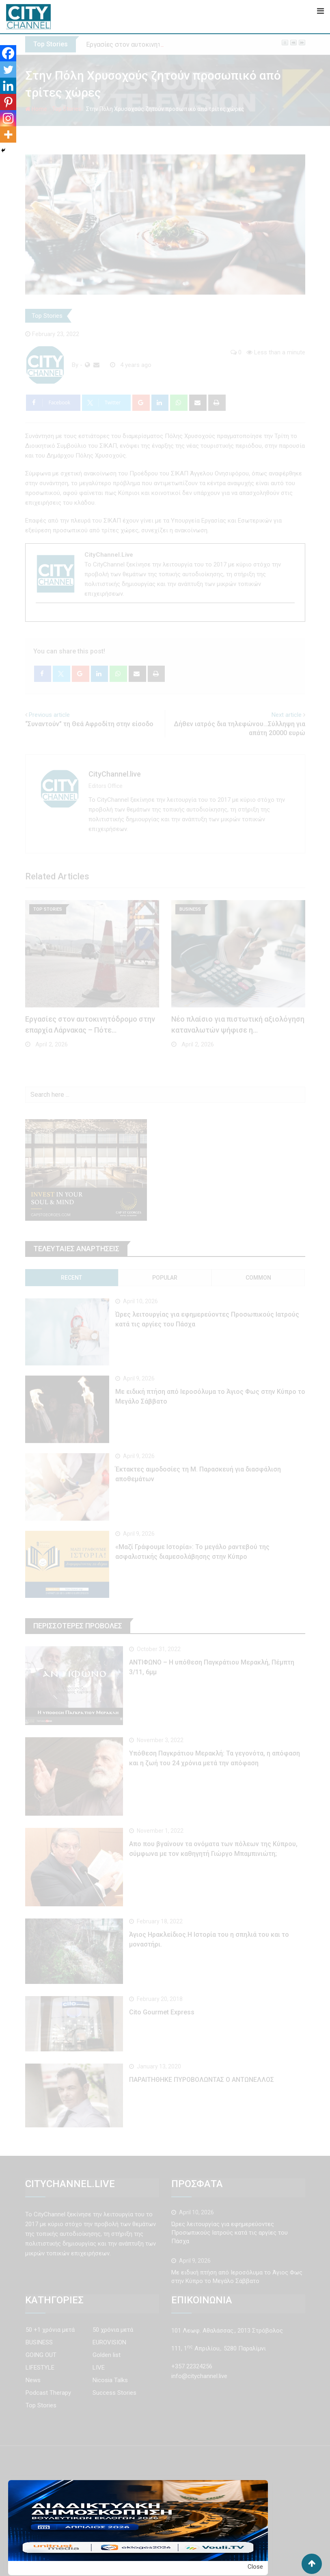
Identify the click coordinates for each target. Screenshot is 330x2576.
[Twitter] (8, 69)
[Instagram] (8, 118)
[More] (8, 134)
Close (255, 2566)
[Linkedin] (8, 86)
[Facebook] (8, 53)
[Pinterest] (8, 102)
